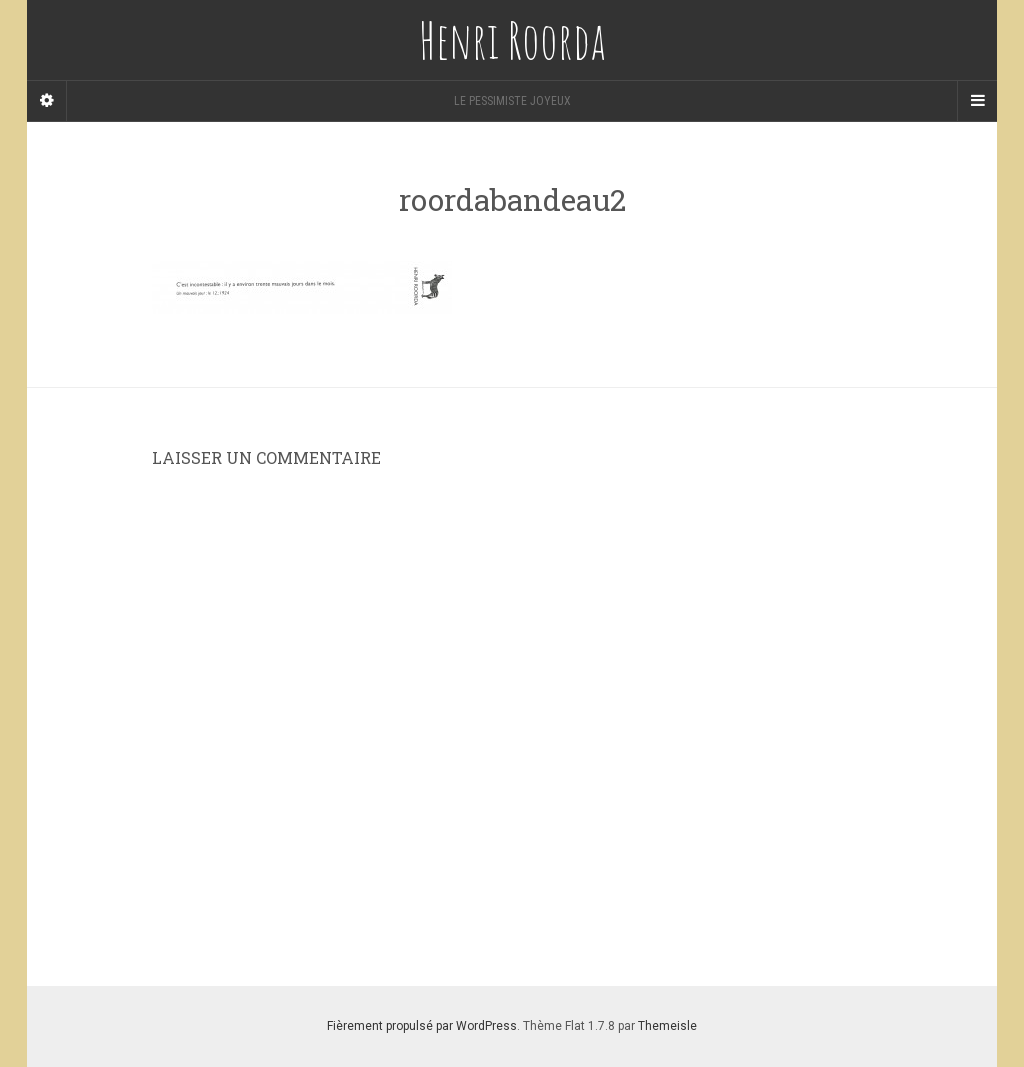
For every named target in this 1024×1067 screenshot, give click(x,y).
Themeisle (667, 1026)
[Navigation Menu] (977, 101)
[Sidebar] (47, 101)
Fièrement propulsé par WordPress (422, 1026)
